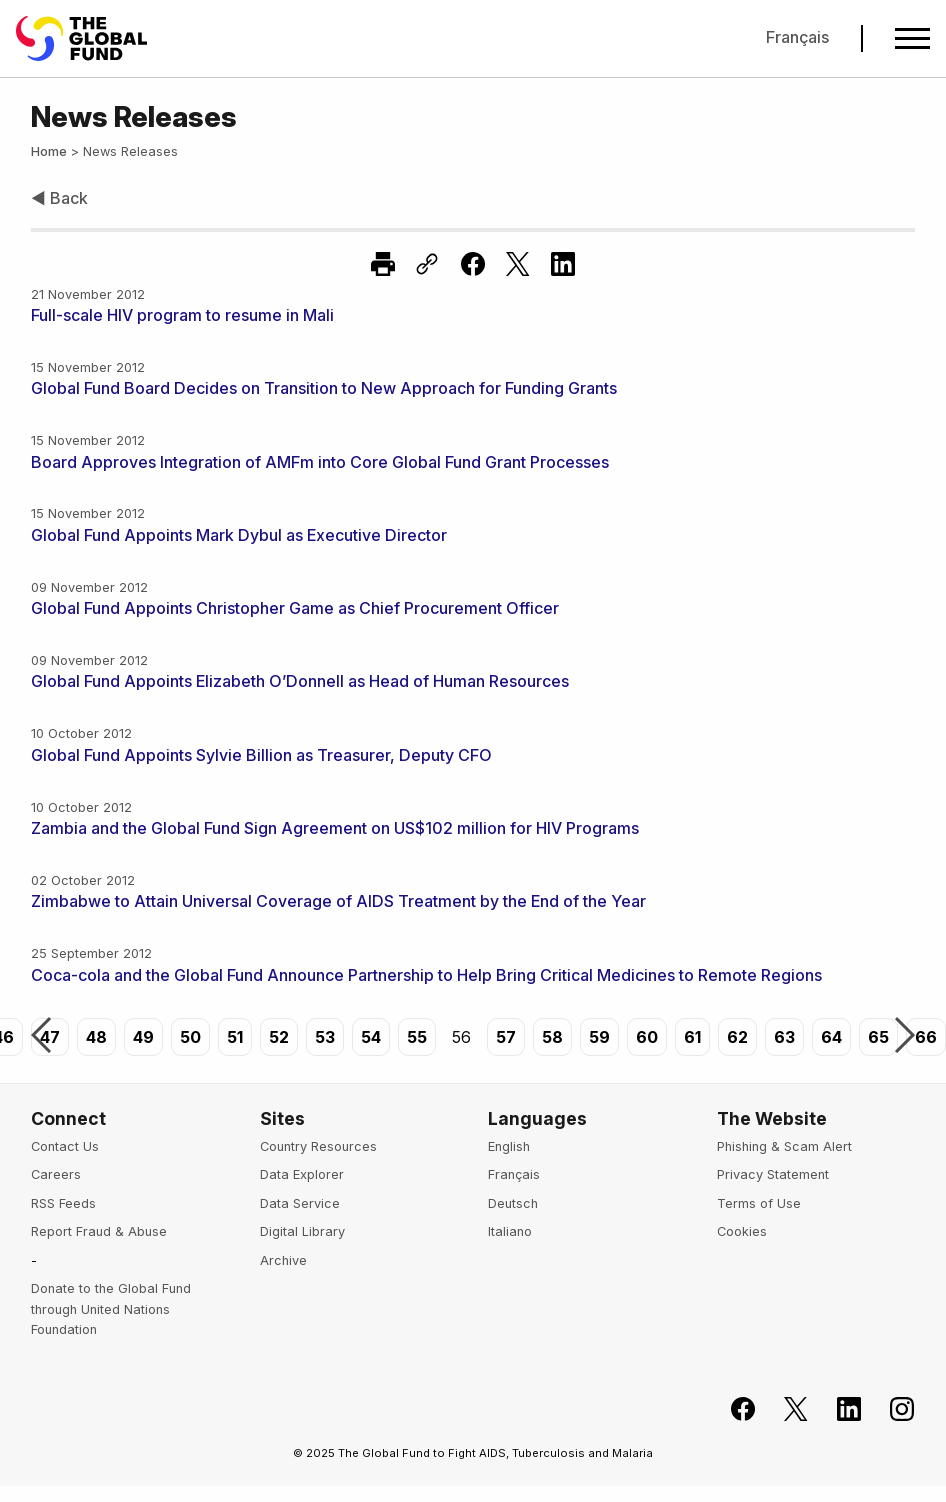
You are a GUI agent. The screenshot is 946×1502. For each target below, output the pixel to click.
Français (797, 37)
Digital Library (302, 1231)
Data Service (300, 1203)
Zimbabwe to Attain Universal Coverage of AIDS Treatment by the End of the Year (338, 901)
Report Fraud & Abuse (99, 1231)
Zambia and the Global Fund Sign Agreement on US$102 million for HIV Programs (335, 828)
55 (417, 1037)
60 (647, 1037)
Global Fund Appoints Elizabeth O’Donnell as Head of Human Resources (300, 681)
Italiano (510, 1231)
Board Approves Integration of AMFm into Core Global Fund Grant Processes (320, 462)
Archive (283, 1260)
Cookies (742, 1231)
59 (599, 1037)
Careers (56, 1174)
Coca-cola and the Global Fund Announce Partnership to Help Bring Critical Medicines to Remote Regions (426, 975)
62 (737, 1037)
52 (279, 1037)
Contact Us (65, 1146)
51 (235, 1037)
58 (552, 1037)
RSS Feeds (63, 1203)
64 (831, 1037)
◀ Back (59, 198)
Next (905, 1037)
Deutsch (513, 1203)
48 (96, 1037)
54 (371, 1037)
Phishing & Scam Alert (784, 1146)
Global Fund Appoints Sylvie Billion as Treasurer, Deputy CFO (261, 755)
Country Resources (318, 1146)
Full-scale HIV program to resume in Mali (182, 315)
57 (506, 1037)
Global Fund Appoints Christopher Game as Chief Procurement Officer (295, 608)
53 (325, 1037)
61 (692, 1037)
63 (784, 1037)
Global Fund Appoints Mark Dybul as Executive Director (239, 535)
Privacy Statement (773, 1174)
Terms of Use (759, 1203)
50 (190, 1037)
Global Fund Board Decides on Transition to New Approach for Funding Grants (324, 388)
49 (143, 1037)
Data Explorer (302, 1174)
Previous (41, 1037)
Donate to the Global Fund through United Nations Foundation (111, 1309)
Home (49, 151)
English (509, 1146)
